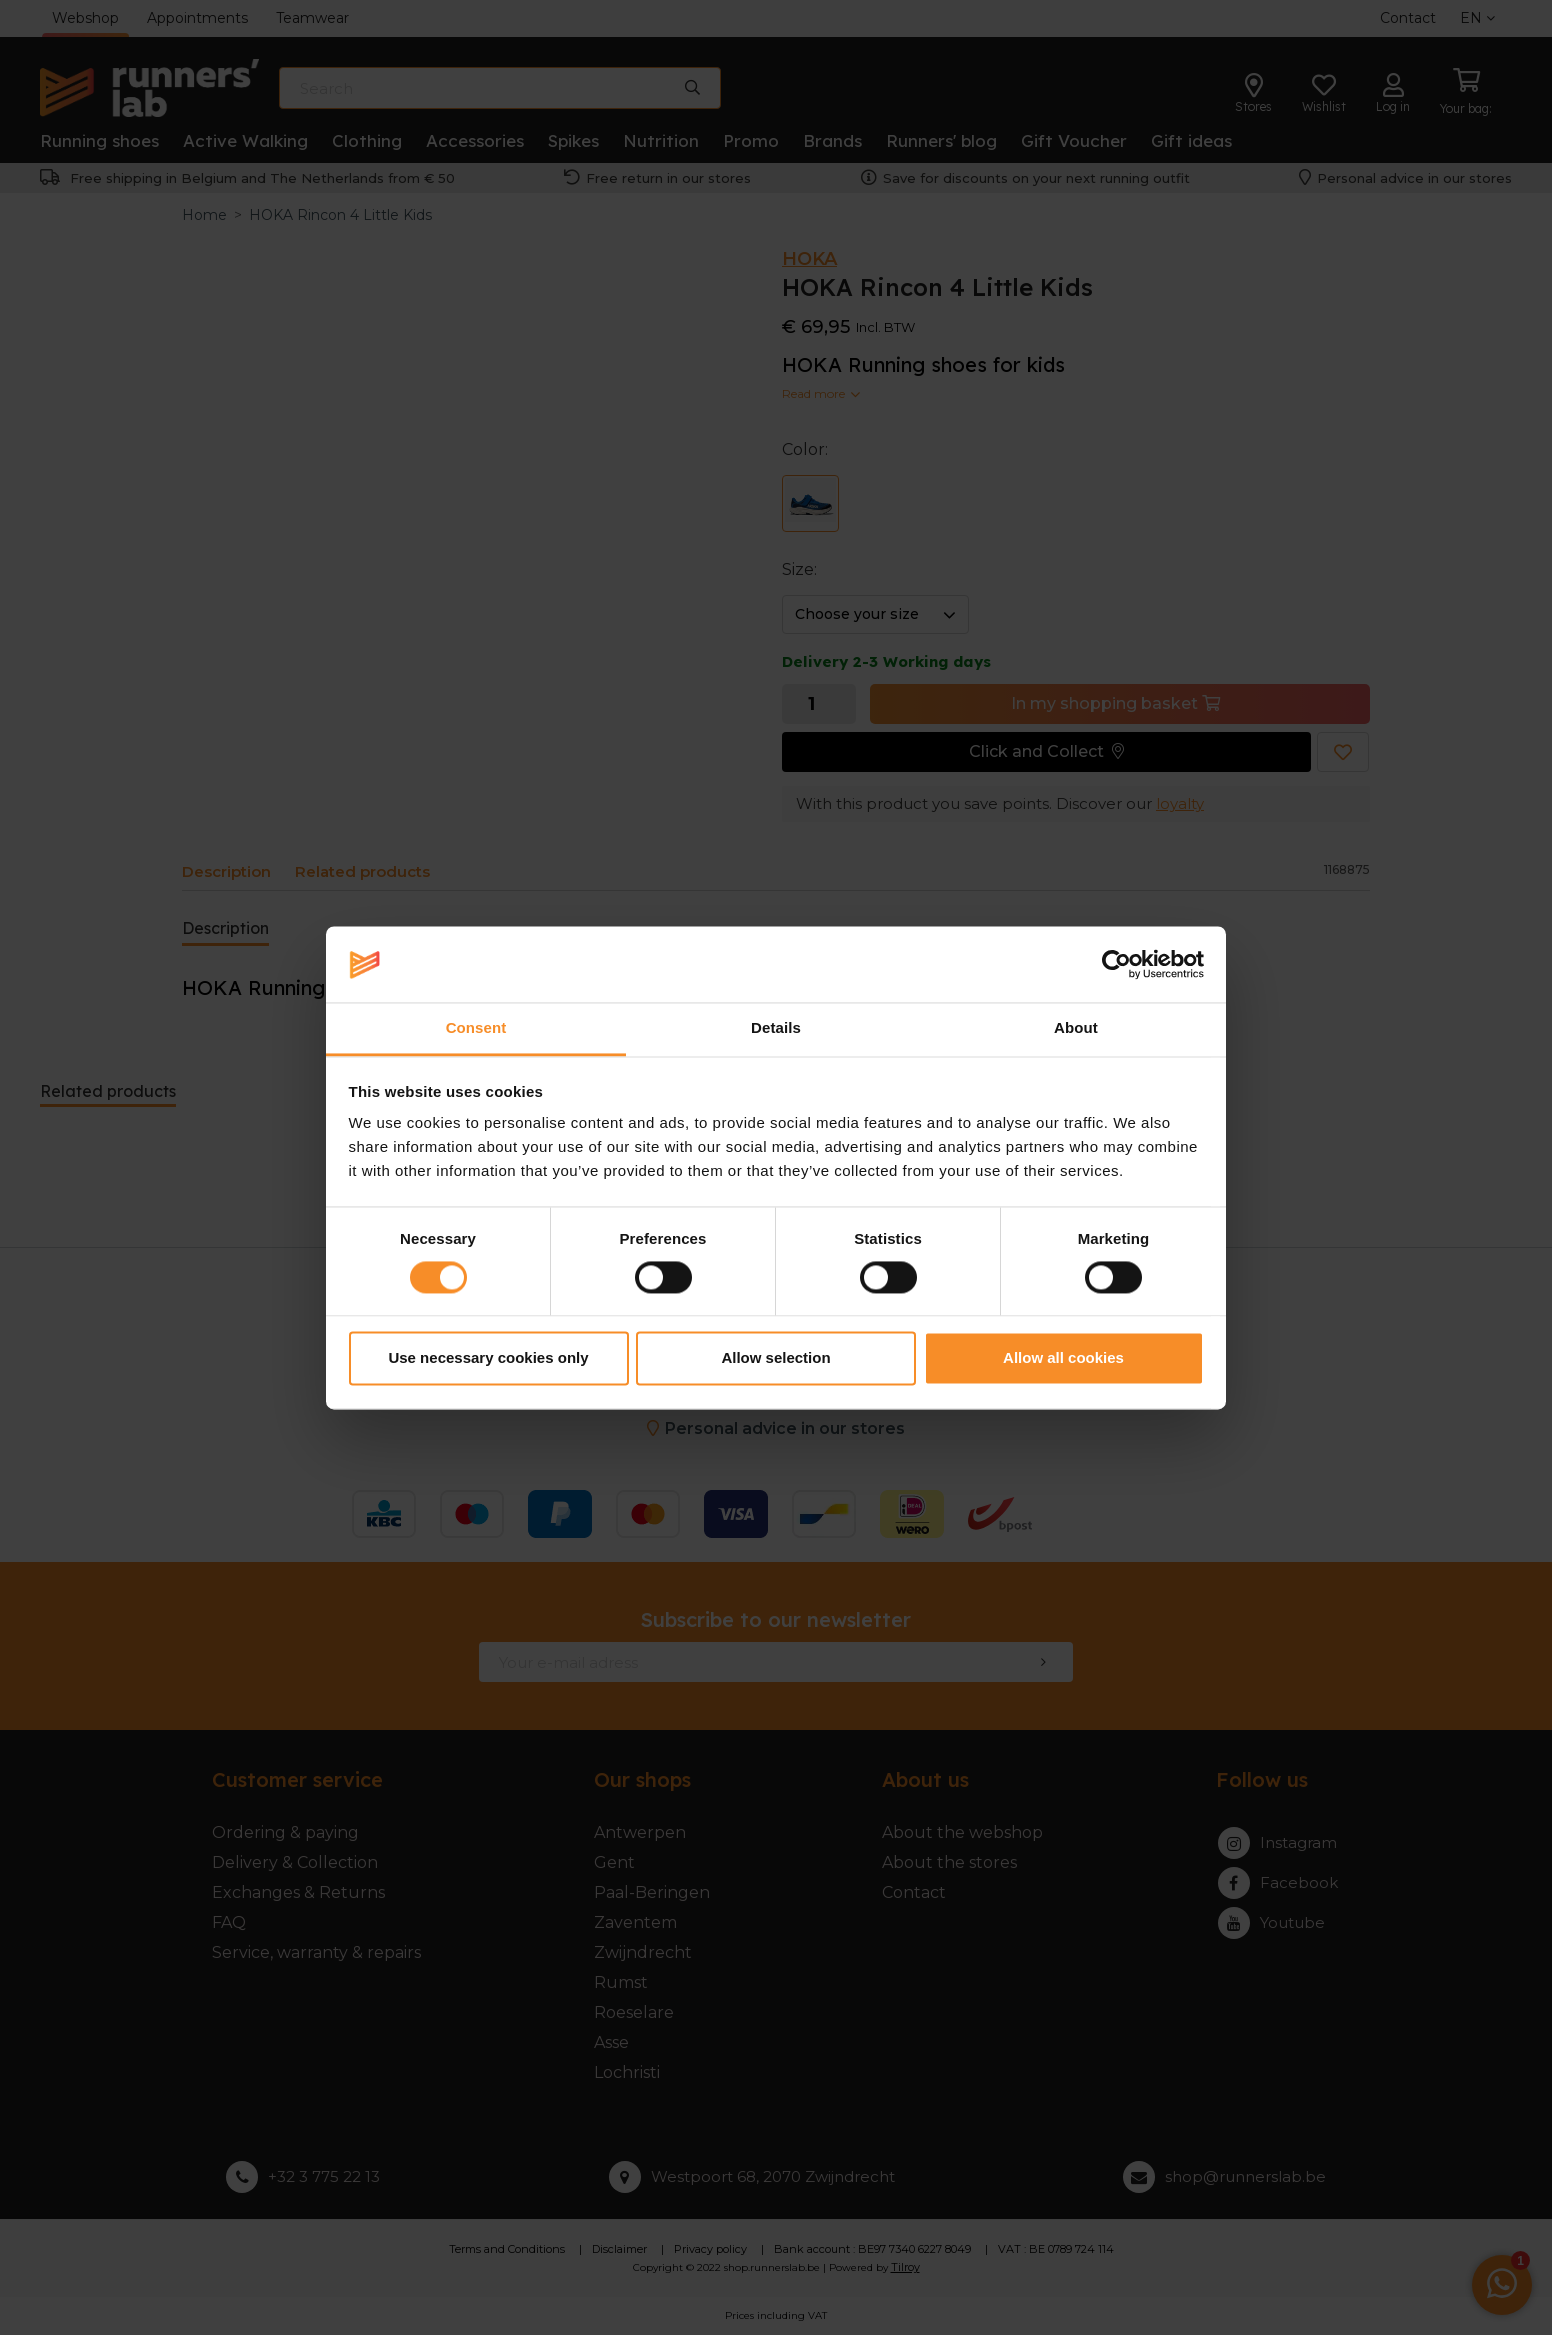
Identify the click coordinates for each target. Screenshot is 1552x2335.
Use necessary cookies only (488, 1358)
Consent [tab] (476, 1028)
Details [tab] (776, 1028)
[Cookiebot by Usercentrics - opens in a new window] (1116, 964)
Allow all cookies (1063, 1358)
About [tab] (1076, 1028)
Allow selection (775, 1358)
